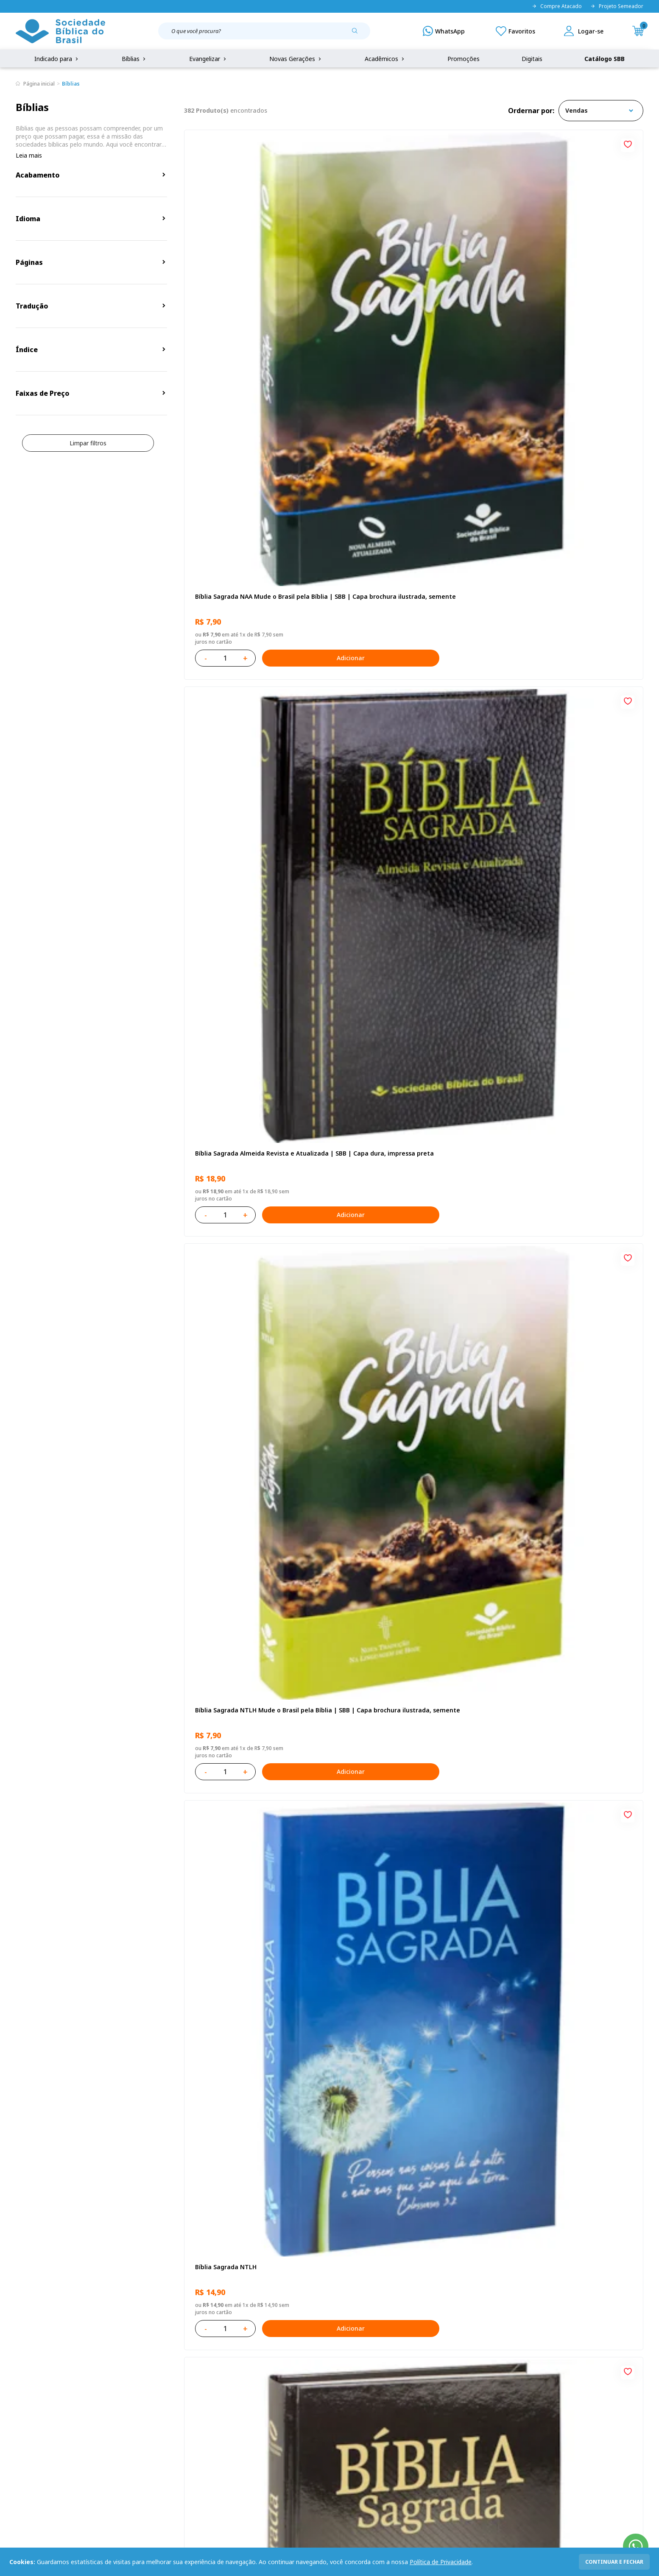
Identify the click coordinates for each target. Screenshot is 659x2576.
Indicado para (57, 59)
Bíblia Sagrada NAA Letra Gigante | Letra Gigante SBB (565, 1030)
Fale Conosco (351, 2377)
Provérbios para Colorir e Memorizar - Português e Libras (250, 1276)
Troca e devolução (130, 2408)
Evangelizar (208, 59)
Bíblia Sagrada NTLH (223, 534)
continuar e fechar (614, 2561)
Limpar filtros (88, 443)
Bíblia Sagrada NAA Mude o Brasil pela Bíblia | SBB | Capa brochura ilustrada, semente (251, 292)
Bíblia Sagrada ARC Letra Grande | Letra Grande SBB (409, 1030)
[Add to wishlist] (319, 143)
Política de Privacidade (441, 2562)
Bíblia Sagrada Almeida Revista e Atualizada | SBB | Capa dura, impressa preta (407, 292)
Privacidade (120, 2377)
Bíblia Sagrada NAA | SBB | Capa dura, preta (405, 538)
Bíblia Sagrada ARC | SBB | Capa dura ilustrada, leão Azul (404, 1769)
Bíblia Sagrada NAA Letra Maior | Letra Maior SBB (407, 1522)
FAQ (22, 2392)
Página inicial (39, 83)
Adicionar (292, 349)
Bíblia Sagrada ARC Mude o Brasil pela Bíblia (250, 784)
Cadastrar (512, 2307)
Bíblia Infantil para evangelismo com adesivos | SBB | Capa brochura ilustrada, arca (566, 1276)
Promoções (463, 59)
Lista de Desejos (259, 2408)
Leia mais (29, 155)
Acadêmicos (385, 59)
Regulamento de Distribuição (145, 2392)
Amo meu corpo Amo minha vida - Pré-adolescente (406, 784)
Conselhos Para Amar (535, 2011)
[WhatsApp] (444, 31)
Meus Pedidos (255, 2392)
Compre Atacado (557, 6)
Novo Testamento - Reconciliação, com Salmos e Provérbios (562, 784)
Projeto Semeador (616, 6)
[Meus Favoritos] (515, 31)
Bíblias (134, 59)
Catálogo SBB (604, 59)
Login (243, 2377)
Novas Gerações (296, 59)
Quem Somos (35, 2377)
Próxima (470, 2131)
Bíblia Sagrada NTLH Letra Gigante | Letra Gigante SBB (257, 2015)
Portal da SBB (35, 2408)
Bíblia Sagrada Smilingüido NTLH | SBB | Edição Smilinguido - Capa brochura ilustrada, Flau (564, 1769)
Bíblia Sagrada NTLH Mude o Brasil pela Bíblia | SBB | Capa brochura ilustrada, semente (562, 292)
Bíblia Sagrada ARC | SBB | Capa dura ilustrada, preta (559, 538)
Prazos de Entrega (130, 2424)
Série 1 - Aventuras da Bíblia (235, 1518)
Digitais (532, 59)
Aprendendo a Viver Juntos (388, 1272)
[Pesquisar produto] (358, 34)
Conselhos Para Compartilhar (392, 2011)
